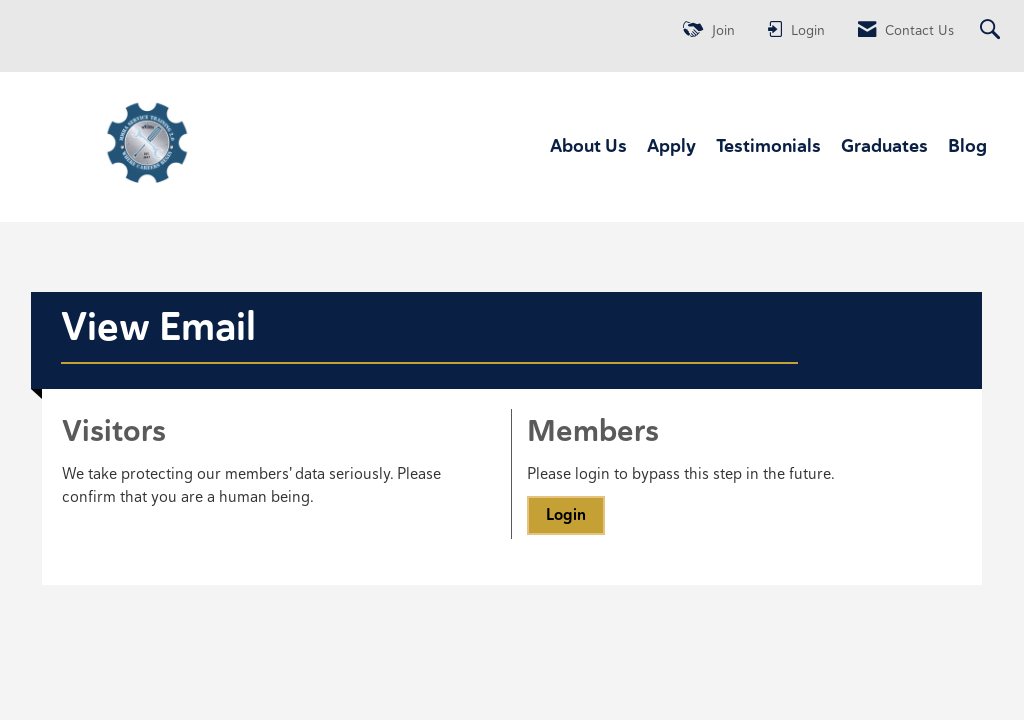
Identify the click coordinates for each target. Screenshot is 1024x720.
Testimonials (768, 145)
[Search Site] (992, 30)
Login (566, 514)
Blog (967, 145)
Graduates (884, 145)
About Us (588, 145)
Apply (671, 145)
